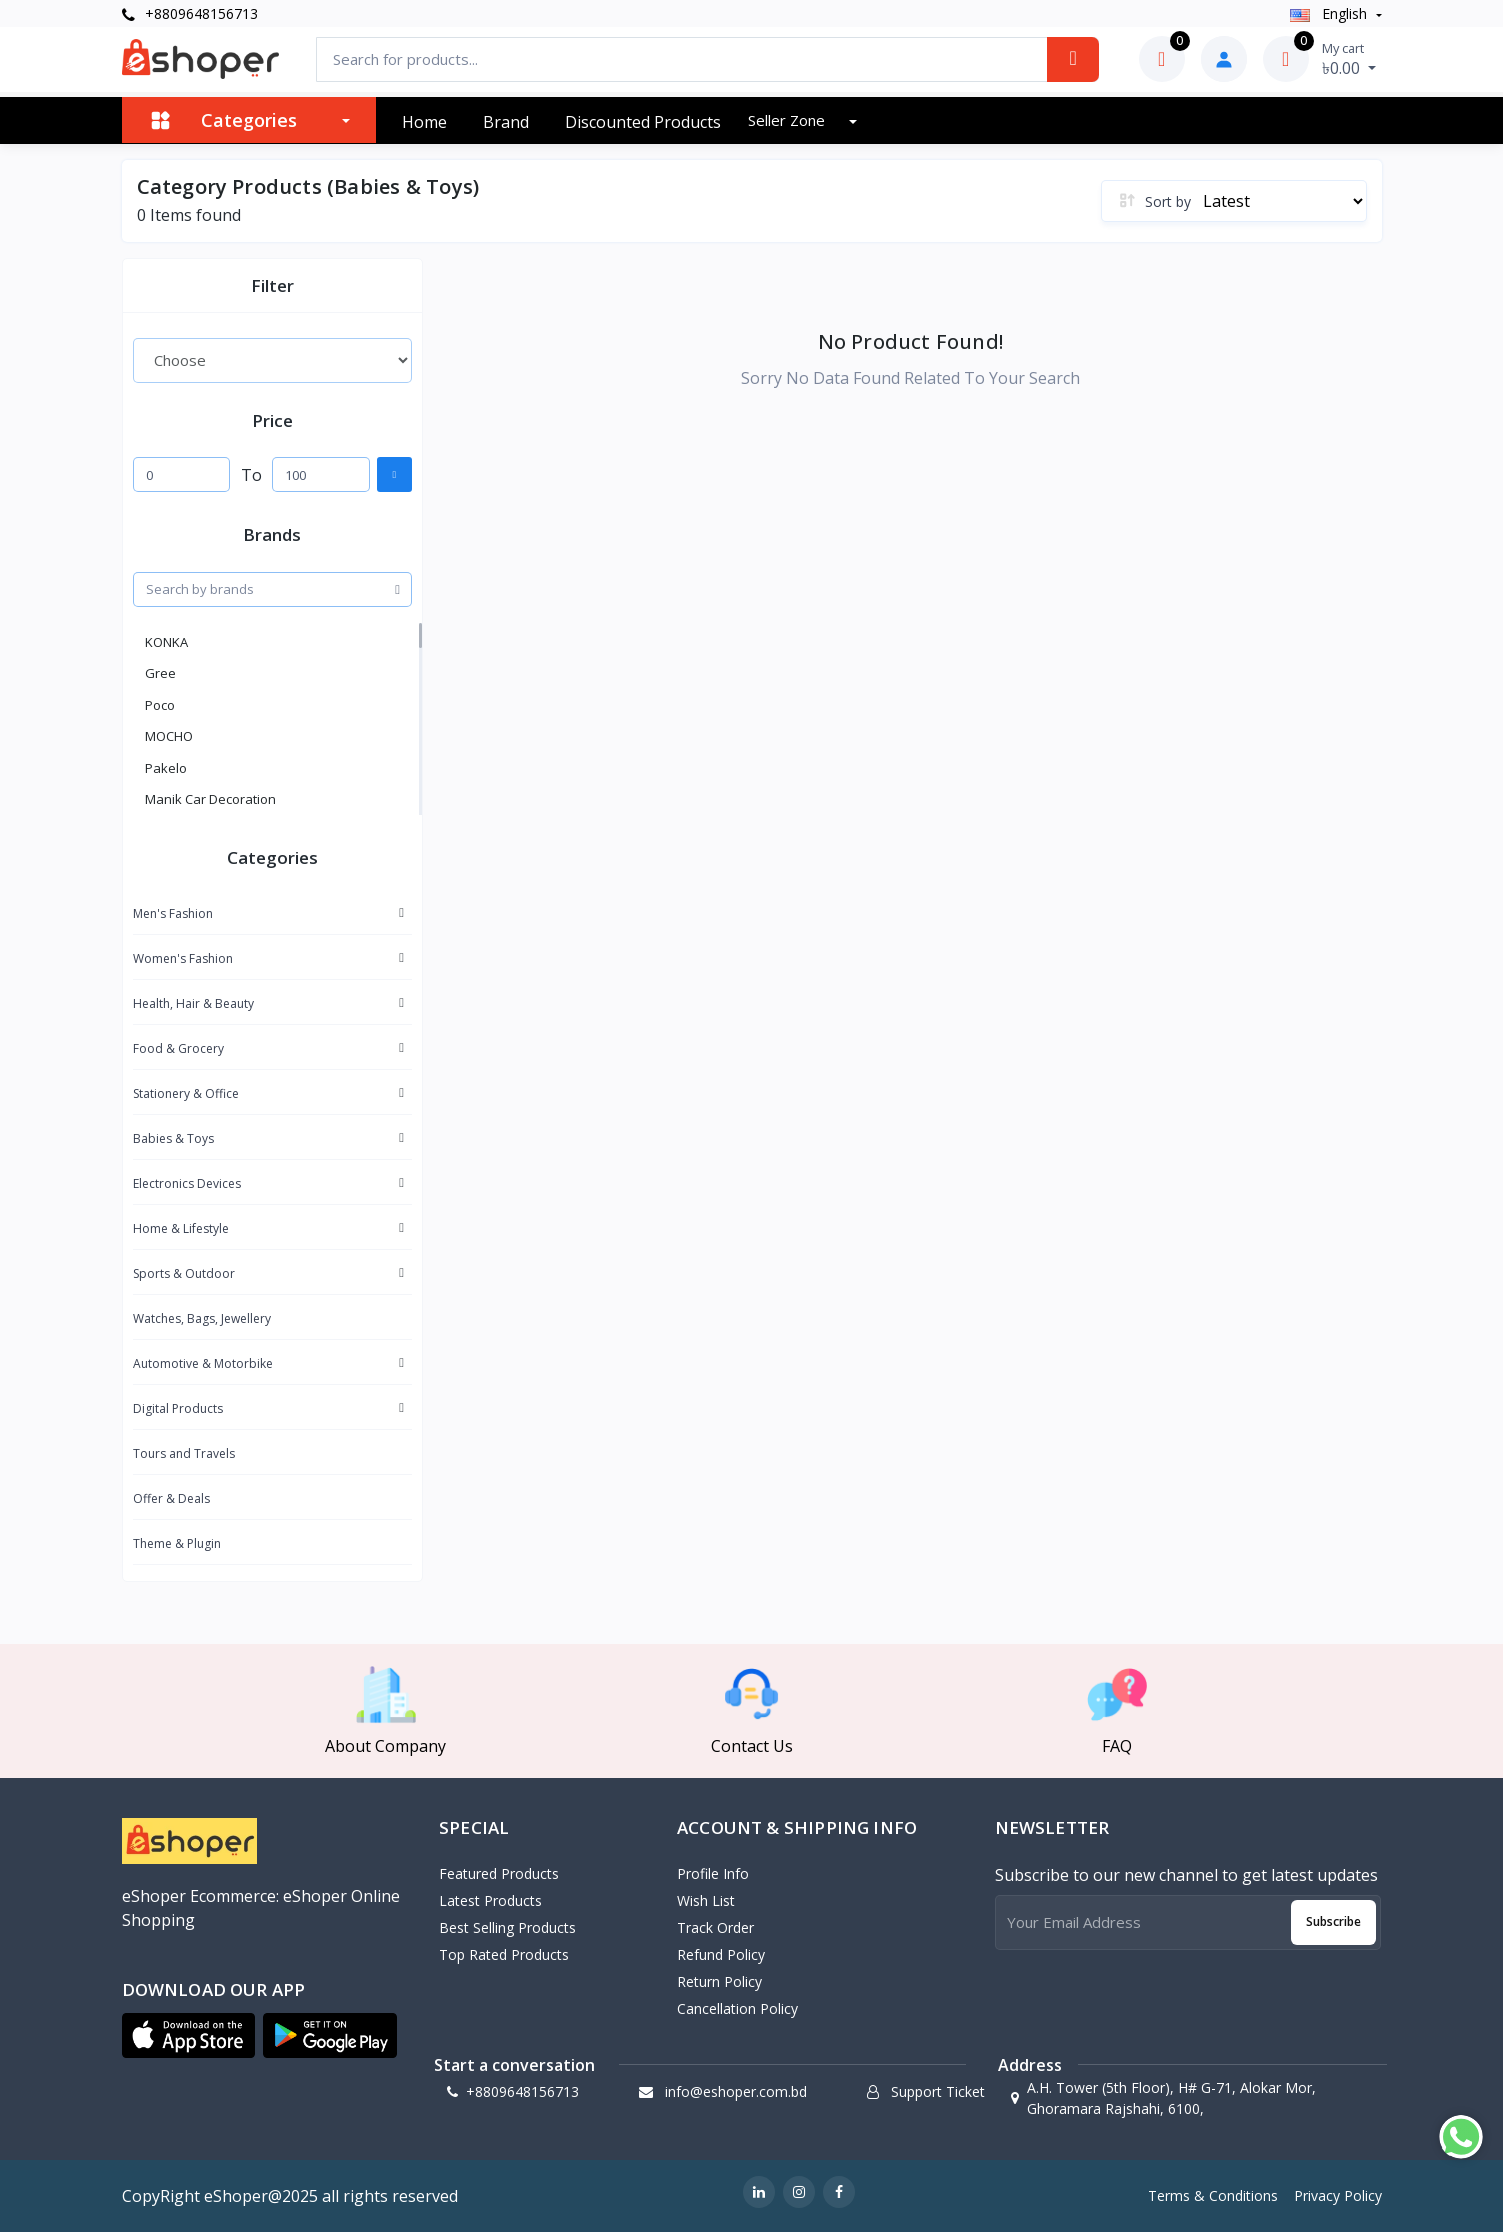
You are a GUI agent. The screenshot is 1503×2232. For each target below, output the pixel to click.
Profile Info (713, 1873)
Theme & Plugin (177, 1543)
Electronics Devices (187, 1183)
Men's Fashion (173, 913)
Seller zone (788, 120)
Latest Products (490, 1900)
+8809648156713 (190, 13)
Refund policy (721, 1954)
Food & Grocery (178, 1048)
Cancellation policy (737, 2008)
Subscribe (1333, 1921)
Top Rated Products (504, 1954)
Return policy (719, 1981)
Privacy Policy (1338, 2195)
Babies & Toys (173, 1138)
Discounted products (643, 122)
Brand (506, 122)
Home (424, 122)
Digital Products (178, 1408)
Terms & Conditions (1213, 2195)
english (1330, 13)
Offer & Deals (171, 1498)
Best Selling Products (507, 1927)
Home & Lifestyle (181, 1228)
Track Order (715, 1927)
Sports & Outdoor (184, 1273)
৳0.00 (1349, 59)
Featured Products (499, 1873)
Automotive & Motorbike (203, 1363)
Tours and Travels (184, 1453)
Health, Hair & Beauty (193, 1003)
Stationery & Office (186, 1093)
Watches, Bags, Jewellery (202, 1318)
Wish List (706, 1900)
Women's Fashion (183, 958)
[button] (189, 2036)
